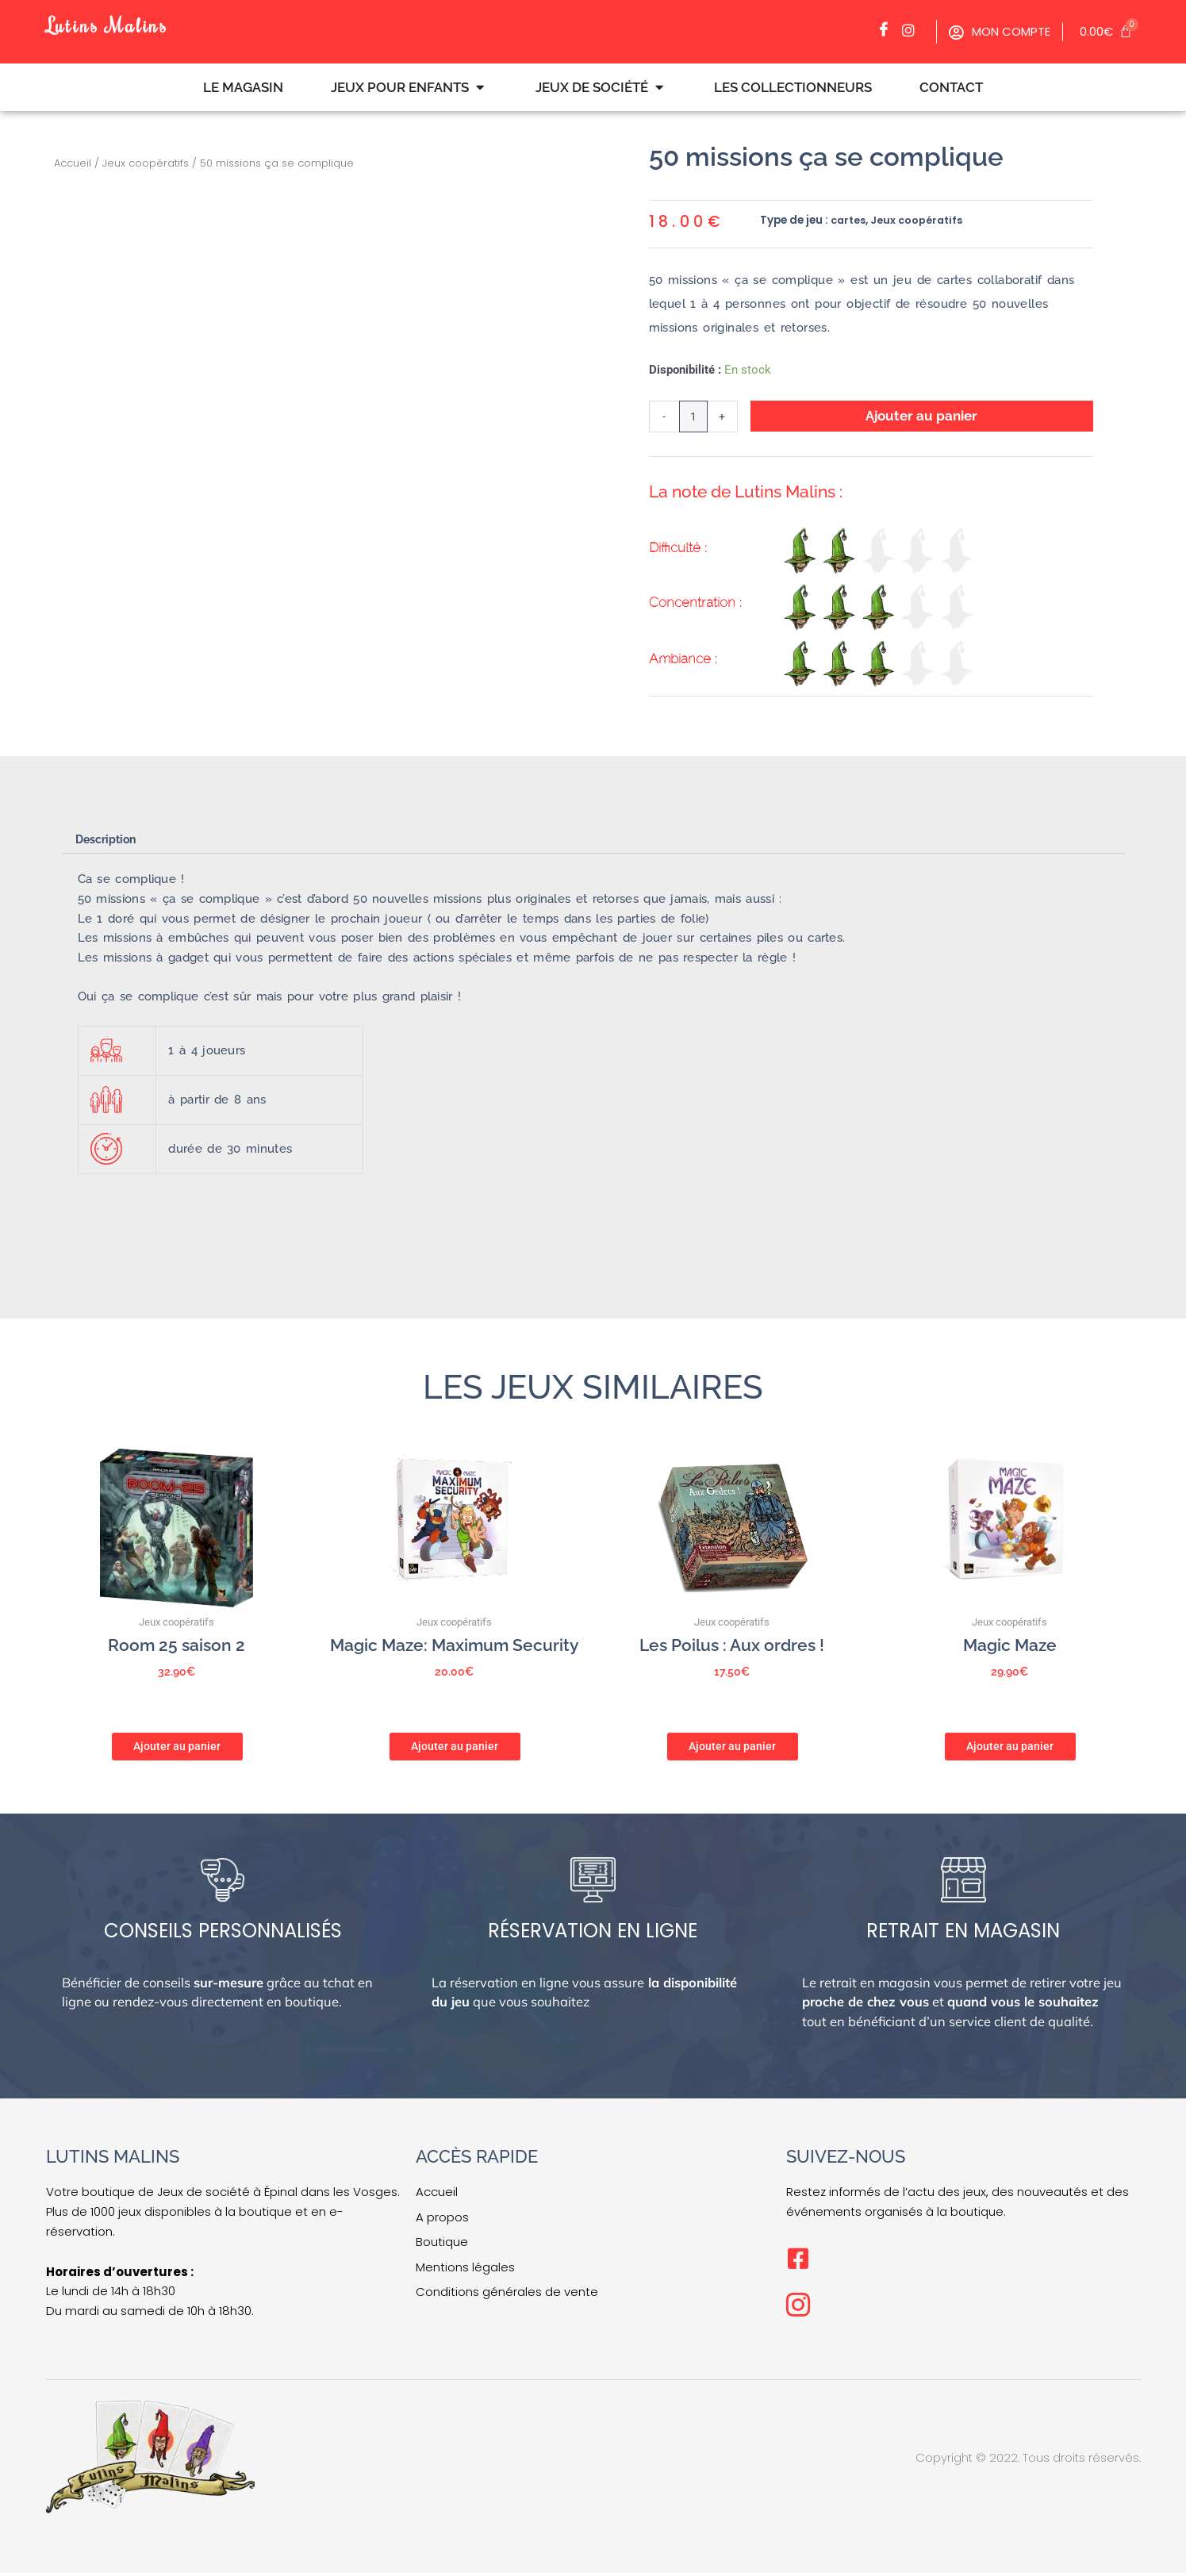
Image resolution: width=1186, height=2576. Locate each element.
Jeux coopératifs (145, 163)
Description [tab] (109, 842)
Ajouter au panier (922, 416)
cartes (849, 220)
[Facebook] (888, 30)
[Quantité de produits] (694, 418)
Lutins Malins (116, 23)
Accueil (72, 163)
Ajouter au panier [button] (177, 1748)
